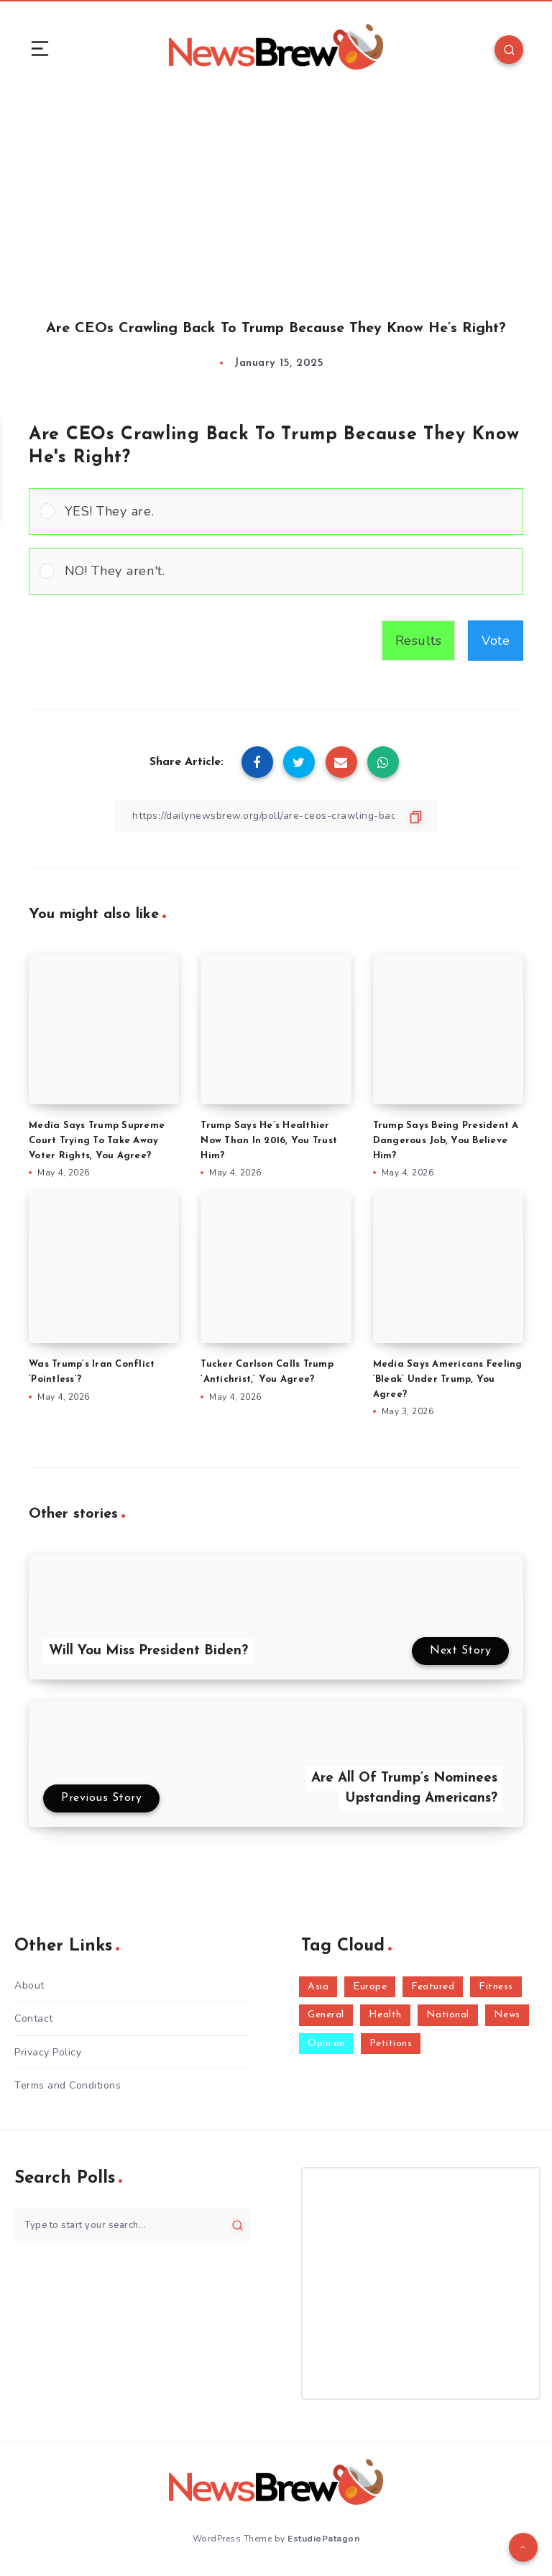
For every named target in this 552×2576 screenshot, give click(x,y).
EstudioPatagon (323, 2538)
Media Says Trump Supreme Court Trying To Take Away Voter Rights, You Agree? (97, 1140)
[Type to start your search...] (132, 2225)
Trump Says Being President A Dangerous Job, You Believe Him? (446, 1140)
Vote (496, 640)
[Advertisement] (276, 192)
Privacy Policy (47, 2052)
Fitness (496, 1986)
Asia (318, 1986)
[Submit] (237, 2225)
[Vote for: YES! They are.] (276, 511)
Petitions (391, 2043)
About (29, 1985)
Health (385, 2014)
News (507, 2014)
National (447, 2014)
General (326, 2014)
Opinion (326, 2043)
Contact (33, 2018)
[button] (289, 511)
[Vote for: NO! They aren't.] (276, 571)
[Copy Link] (276, 815)
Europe (370, 1986)
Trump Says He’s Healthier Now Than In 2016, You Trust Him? (269, 1140)
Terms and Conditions (67, 2085)
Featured (432, 1986)
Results (418, 640)
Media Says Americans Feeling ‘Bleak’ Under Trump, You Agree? (448, 1379)
